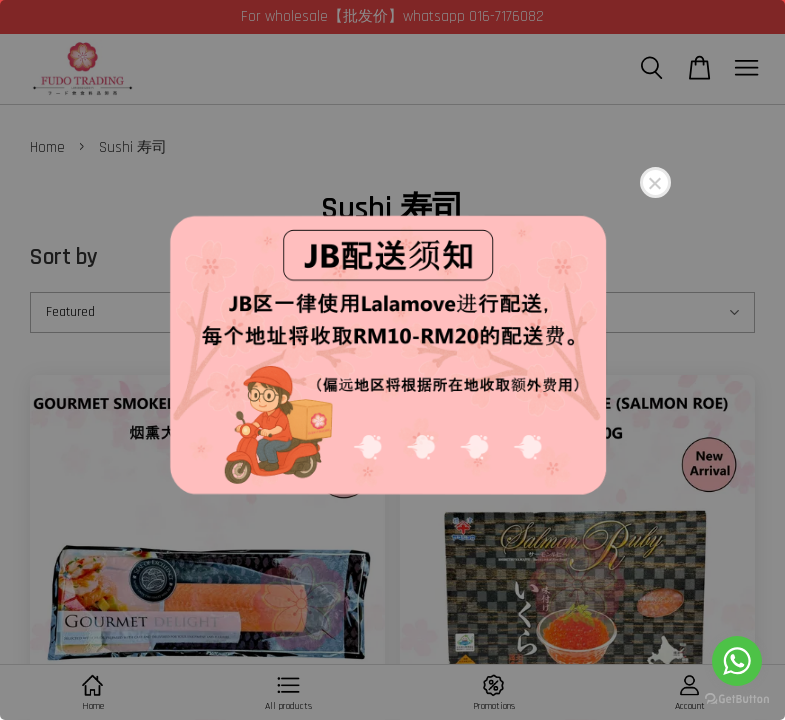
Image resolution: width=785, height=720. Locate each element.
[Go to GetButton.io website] (737, 699)
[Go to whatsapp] (737, 661)
